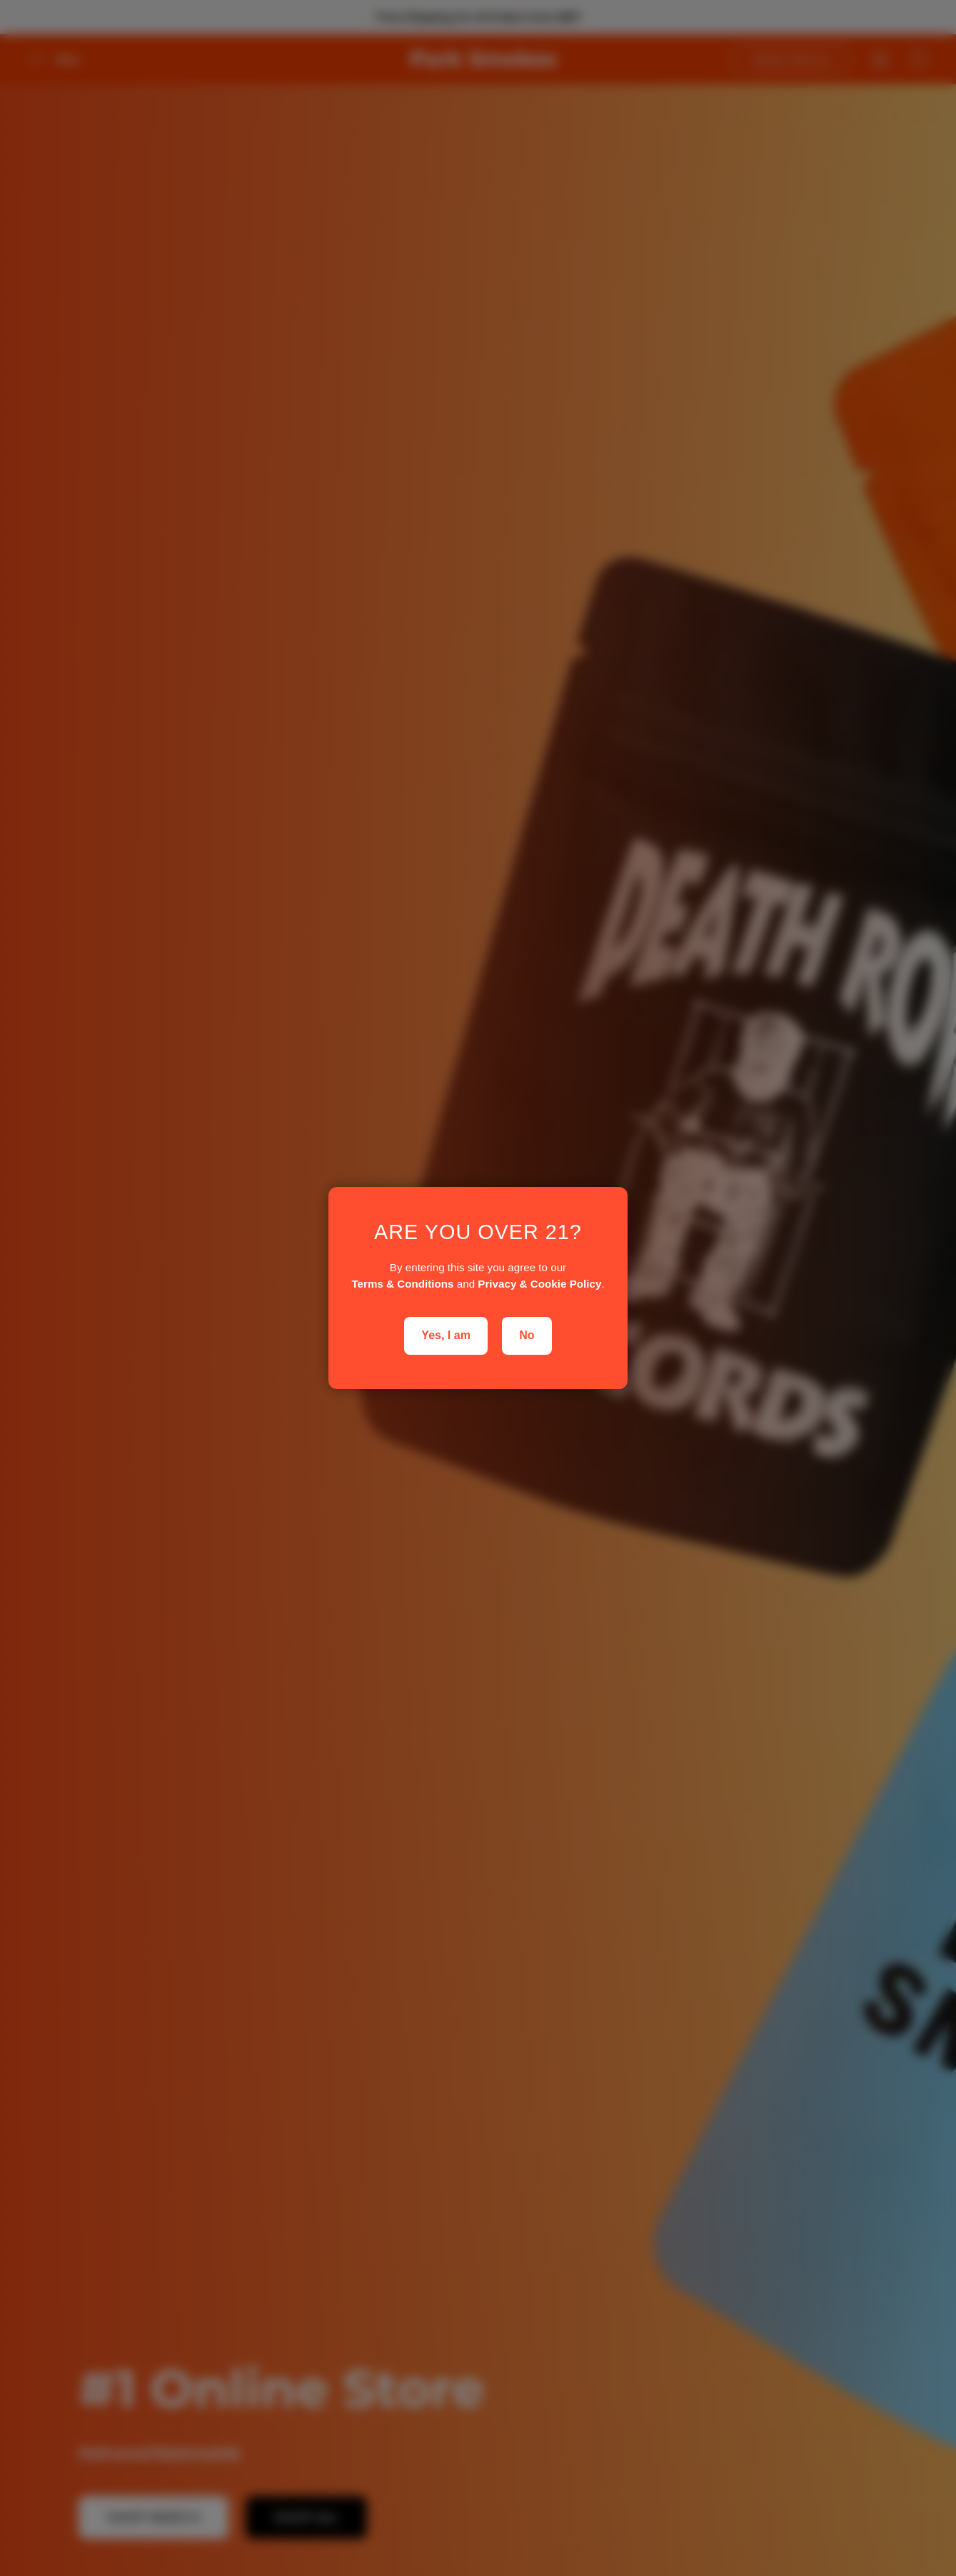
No (526, 1335)
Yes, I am (446, 1335)
